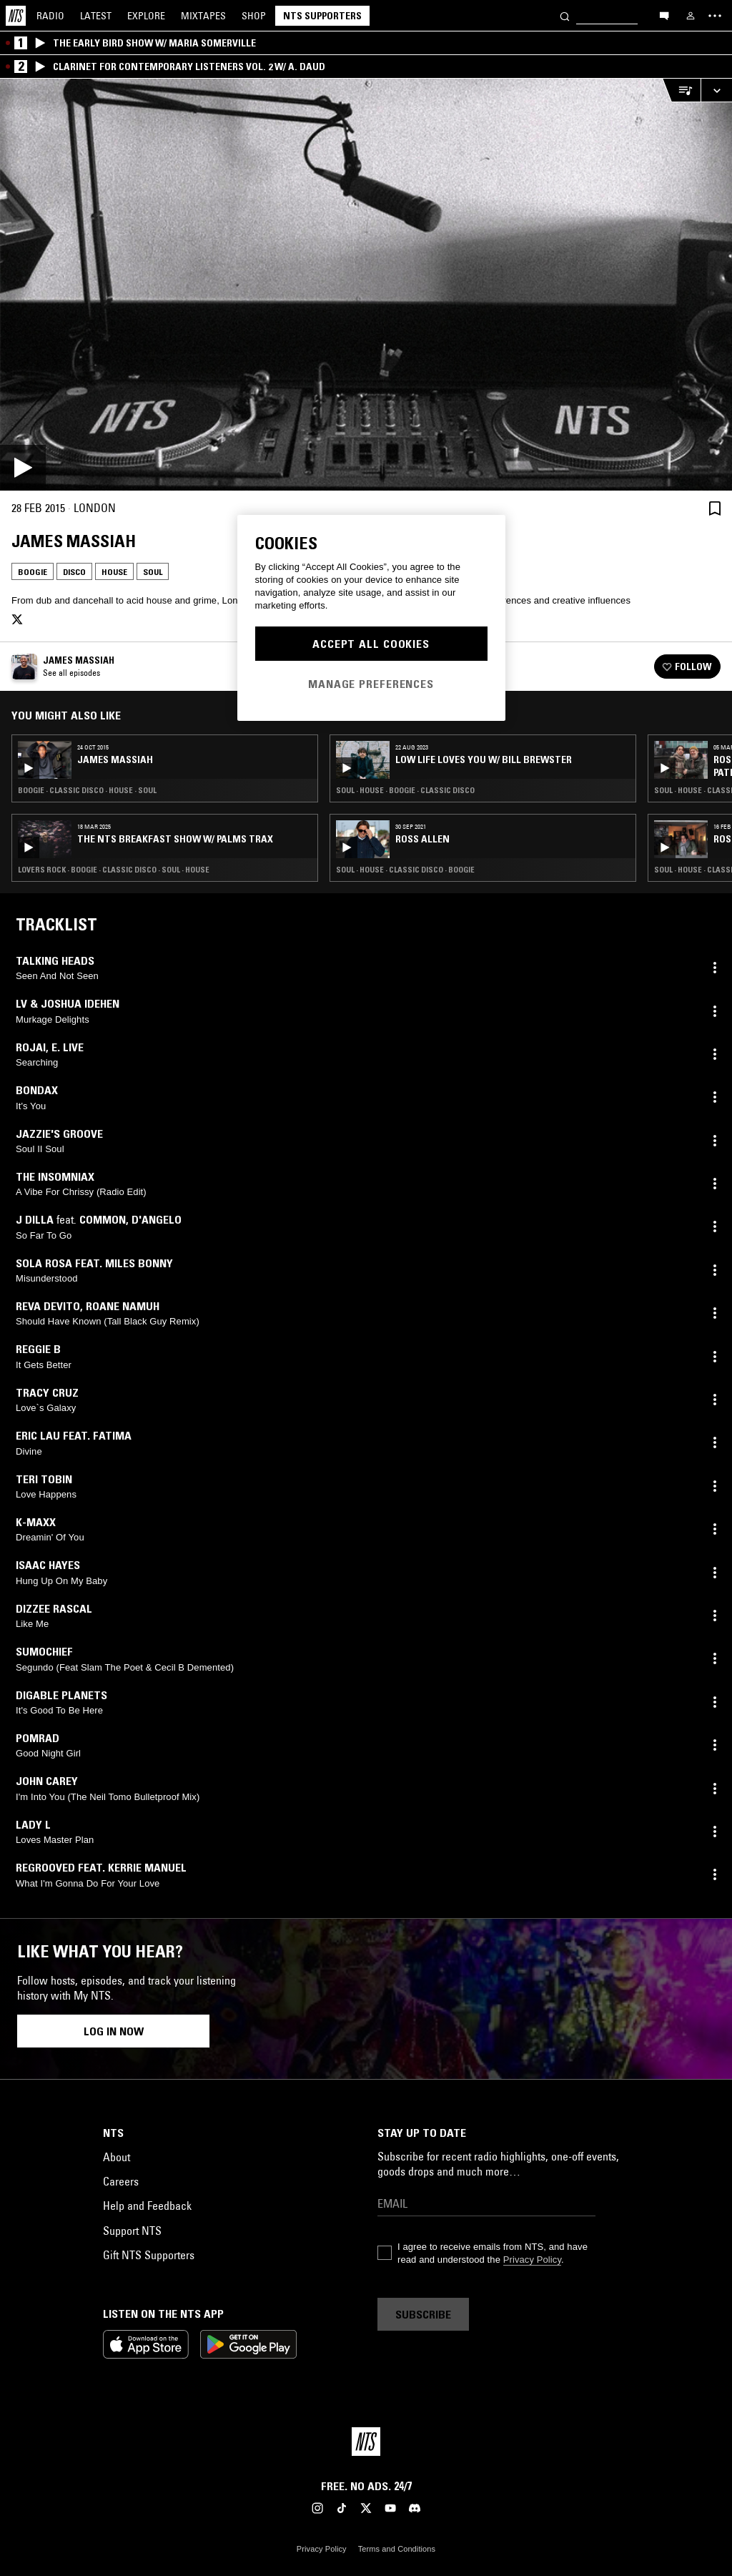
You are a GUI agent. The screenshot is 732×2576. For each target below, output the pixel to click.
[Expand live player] (716, 90)
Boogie (32, 571)
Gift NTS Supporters (148, 2255)
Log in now (114, 2031)
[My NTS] (690, 15)
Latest (96, 15)
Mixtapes (203, 15)
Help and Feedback (147, 2205)
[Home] (16, 16)
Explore (146, 15)
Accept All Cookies (371, 643)
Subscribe (423, 2314)
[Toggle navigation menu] (714, 16)
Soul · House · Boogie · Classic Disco (405, 790)
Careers (121, 2181)
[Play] (366, 285)
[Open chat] (664, 15)
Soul (152, 571)
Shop (254, 15)
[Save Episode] (715, 508)
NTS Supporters (322, 15)
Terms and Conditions (396, 2549)
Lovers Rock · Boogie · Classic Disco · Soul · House (113, 870)
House (114, 571)
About (116, 2157)
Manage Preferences (371, 684)
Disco (74, 571)
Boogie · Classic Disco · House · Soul (87, 790)
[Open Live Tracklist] (681, 90)
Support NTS (132, 2230)
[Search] (564, 15)
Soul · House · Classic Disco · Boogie (405, 870)
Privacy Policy (532, 2259)
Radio (50, 15)
